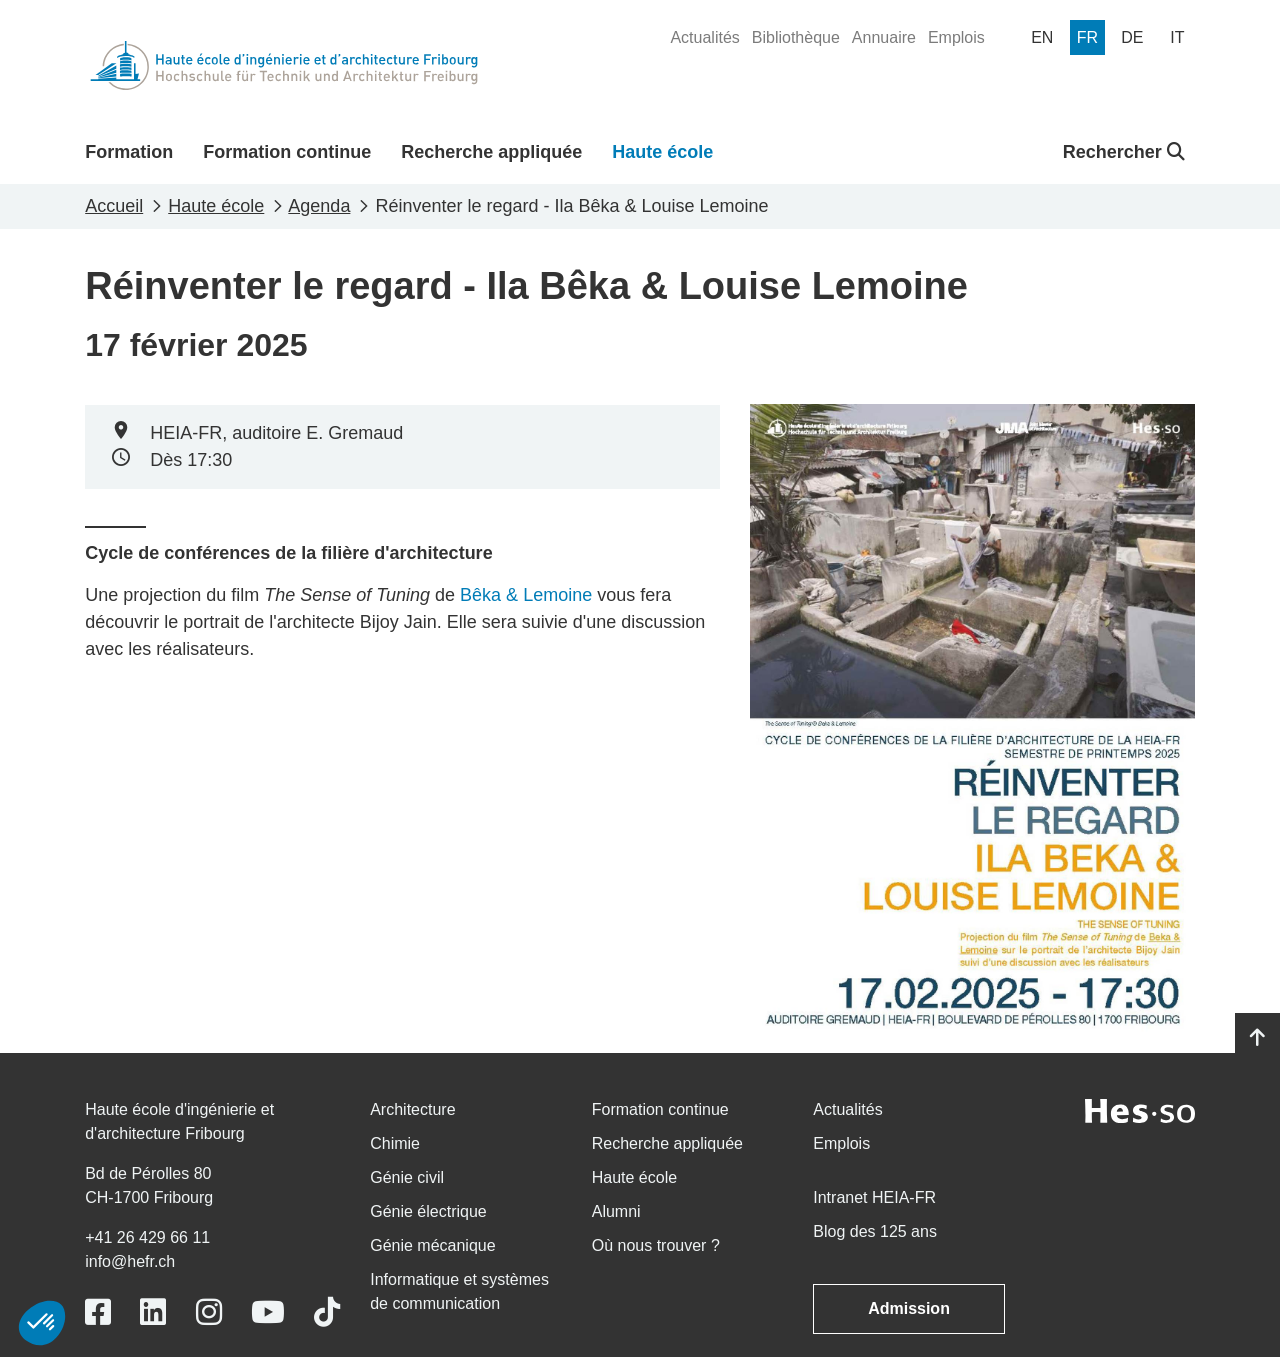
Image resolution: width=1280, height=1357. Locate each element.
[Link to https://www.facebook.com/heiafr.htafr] (98, 1312)
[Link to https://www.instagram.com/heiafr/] (209, 1312)
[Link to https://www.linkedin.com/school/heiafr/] (153, 1312)
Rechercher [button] (1124, 152)
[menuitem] (704, 38)
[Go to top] (1257, 1038)
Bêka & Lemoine (526, 595)
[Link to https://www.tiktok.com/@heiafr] (327, 1312)
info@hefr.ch (130, 1261)
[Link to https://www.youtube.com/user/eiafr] (268, 1312)
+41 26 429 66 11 (147, 1237)
